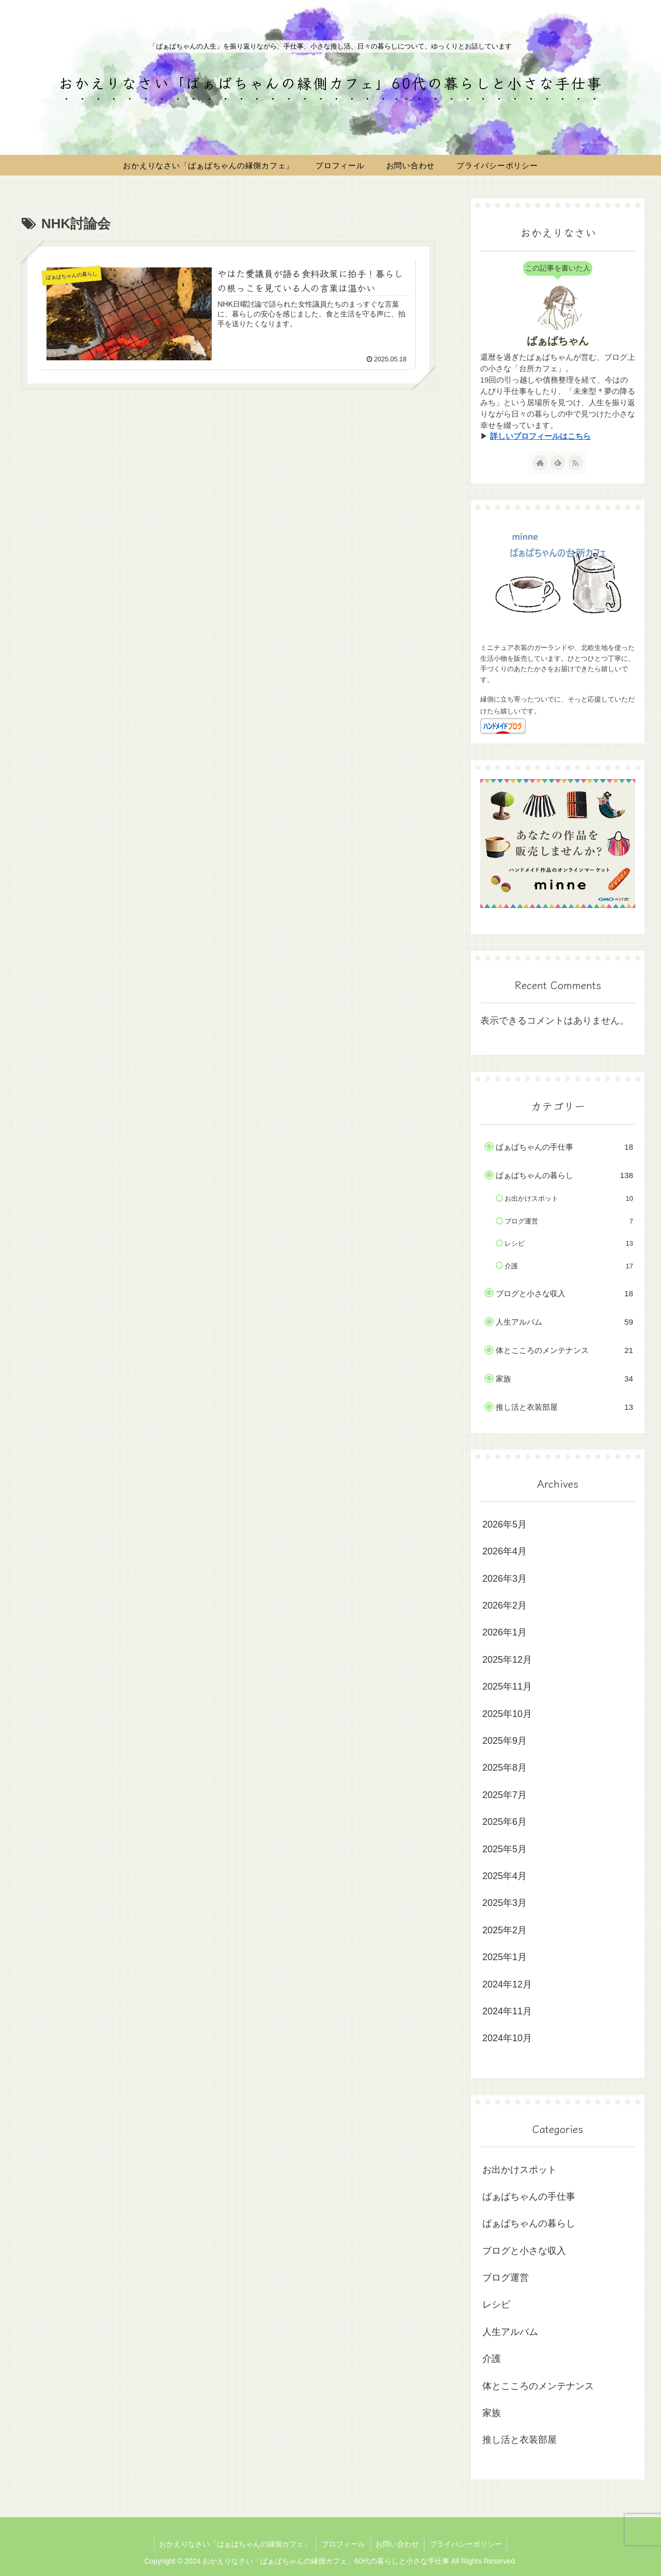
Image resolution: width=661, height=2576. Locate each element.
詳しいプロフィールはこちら (540, 436)
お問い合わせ (397, 2544)
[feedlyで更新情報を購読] (557, 462)
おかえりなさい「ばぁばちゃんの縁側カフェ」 (235, 2544)
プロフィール (343, 2544)
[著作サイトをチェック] (540, 462)
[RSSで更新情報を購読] (575, 462)
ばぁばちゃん (558, 340)
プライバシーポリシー (466, 2544)
